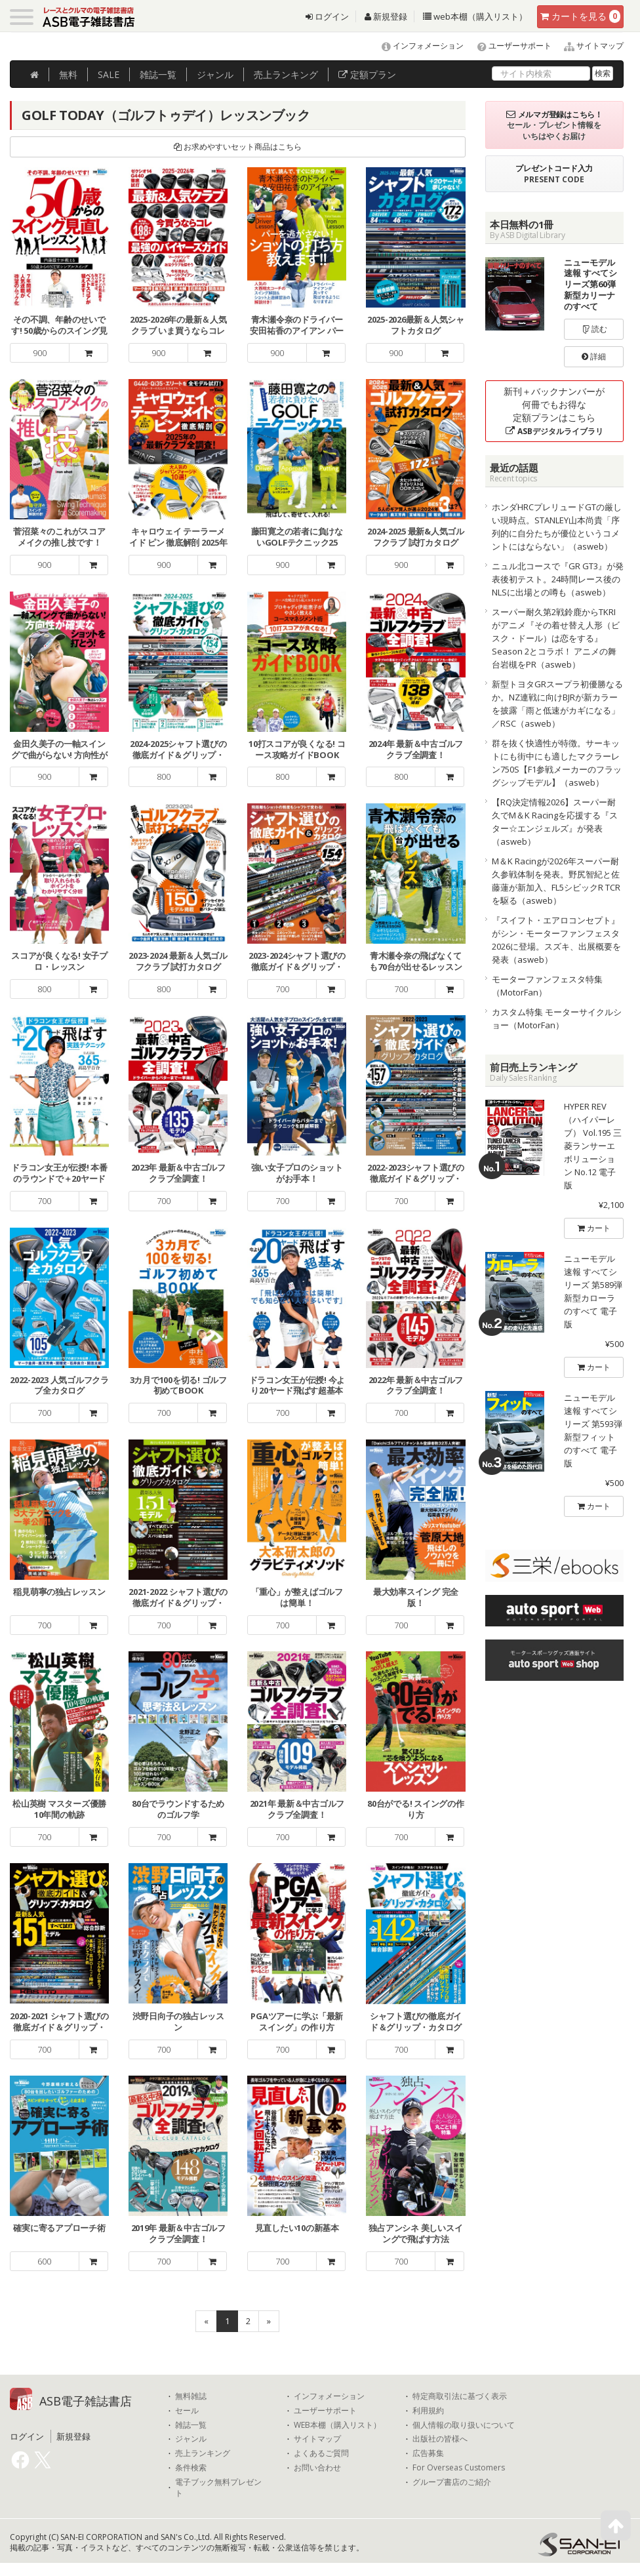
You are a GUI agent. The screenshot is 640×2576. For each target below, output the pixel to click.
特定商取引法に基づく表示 (459, 2396)
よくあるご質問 (321, 2453)
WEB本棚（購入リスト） (337, 2425)
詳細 (594, 356)
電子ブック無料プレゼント (218, 2488)
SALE (108, 74)
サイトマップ (588, 45)
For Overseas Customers (458, 2468)
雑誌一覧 (191, 2425)
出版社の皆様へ (440, 2439)
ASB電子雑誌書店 (85, 2401)
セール (187, 2410)
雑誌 (158, 74)
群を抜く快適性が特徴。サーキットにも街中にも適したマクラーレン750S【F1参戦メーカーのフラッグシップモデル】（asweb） (557, 762)
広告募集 (428, 2453)
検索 (602, 73)
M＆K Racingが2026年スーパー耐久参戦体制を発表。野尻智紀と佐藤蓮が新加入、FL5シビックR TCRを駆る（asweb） (556, 880)
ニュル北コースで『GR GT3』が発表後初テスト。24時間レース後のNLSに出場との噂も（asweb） (558, 579)
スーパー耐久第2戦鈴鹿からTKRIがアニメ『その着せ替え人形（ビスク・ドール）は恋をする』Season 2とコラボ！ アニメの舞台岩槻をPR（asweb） (556, 638)
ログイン (327, 16)
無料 (68, 74)
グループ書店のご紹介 (451, 2482)
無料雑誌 (191, 2396)
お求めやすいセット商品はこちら (238, 146)
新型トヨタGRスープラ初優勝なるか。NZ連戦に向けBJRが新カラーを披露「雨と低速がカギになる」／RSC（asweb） (557, 703)
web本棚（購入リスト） (475, 16)
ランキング (286, 74)
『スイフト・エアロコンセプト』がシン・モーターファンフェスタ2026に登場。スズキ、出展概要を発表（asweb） (556, 939)
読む (594, 328)
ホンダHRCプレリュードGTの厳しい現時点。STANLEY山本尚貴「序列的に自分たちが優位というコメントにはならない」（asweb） (557, 526)
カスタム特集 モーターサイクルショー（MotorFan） (557, 1018)
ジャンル (215, 74)
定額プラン (367, 74)
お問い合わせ (317, 2468)
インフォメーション (417, 45)
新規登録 (386, 16)
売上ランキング (202, 2453)
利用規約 (428, 2410)
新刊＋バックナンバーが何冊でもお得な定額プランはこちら (554, 411)
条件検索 (191, 2468)
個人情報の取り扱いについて (463, 2425)
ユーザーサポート (508, 45)
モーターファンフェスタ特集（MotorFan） (547, 985)
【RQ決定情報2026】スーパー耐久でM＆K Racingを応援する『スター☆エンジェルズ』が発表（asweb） (555, 821)
